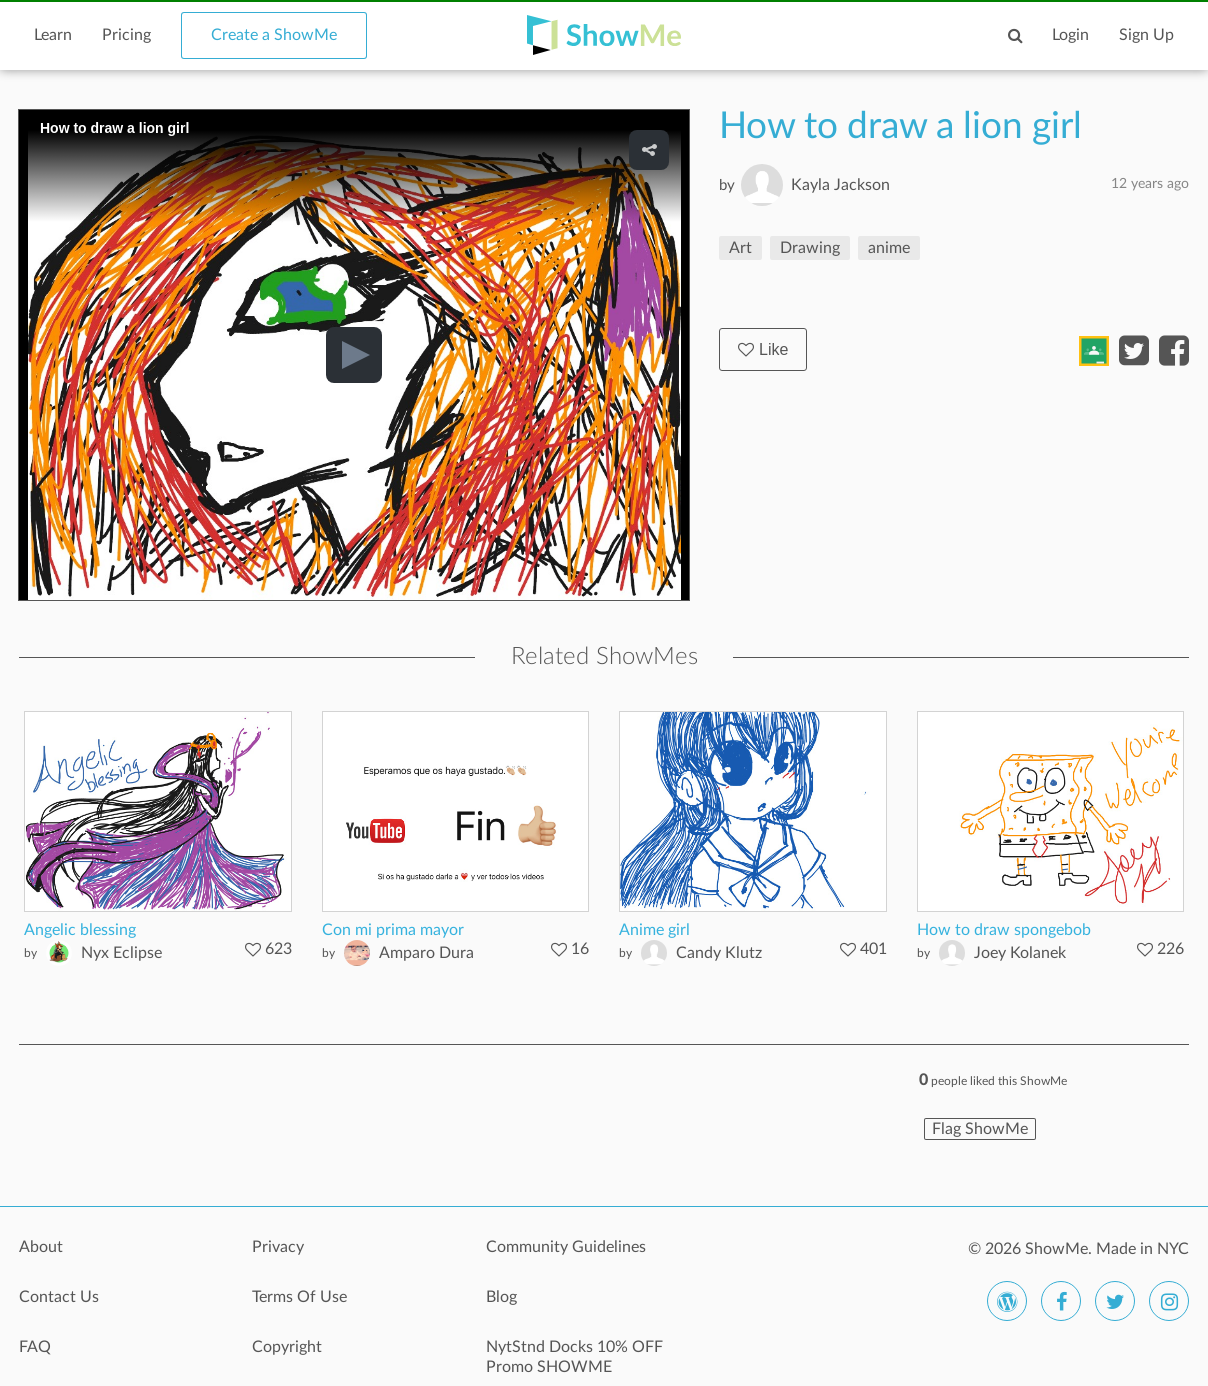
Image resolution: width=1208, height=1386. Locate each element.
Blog (501, 1297)
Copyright (287, 1347)
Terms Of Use (299, 1297)
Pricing (126, 35)
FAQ (35, 1347)
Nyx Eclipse (121, 953)
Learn (53, 35)
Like (763, 349)
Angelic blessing (80, 930)
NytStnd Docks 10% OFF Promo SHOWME (574, 1357)
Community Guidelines (566, 1247)
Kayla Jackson (840, 185)
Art (740, 248)
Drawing (810, 248)
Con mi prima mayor (393, 930)
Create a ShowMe (274, 35)
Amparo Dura (426, 953)
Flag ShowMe (980, 1129)
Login (1070, 35)
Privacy (278, 1247)
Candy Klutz (719, 953)
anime (889, 248)
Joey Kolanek (1020, 953)
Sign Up (1146, 35)
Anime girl (654, 930)
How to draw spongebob (1004, 930)
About (41, 1247)
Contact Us (59, 1297)
